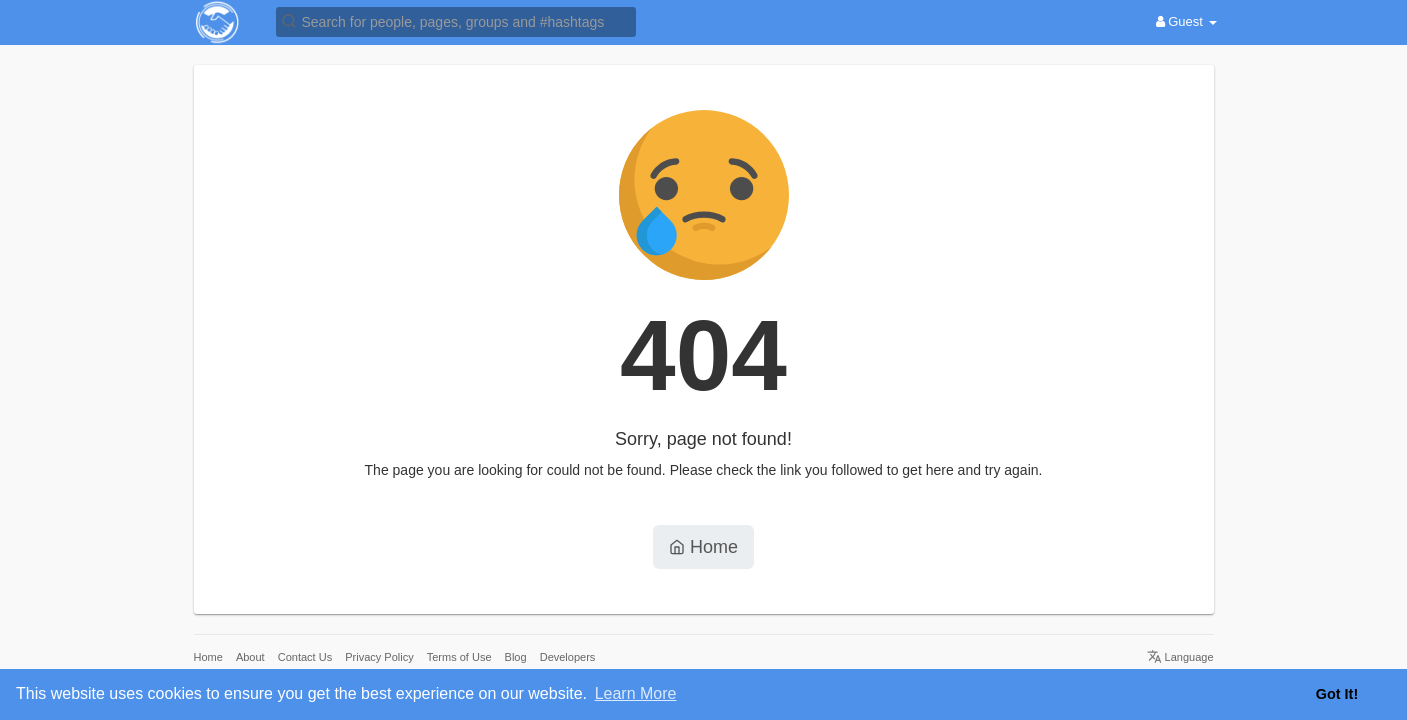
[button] (456, 20)
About (250, 657)
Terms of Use (459, 657)
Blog (516, 657)
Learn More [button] (636, 693)
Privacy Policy (379, 657)
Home (703, 547)
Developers (568, 657)
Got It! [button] (1337, 694)
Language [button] (1180, 657)
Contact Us (305, 657)
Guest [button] (1186, 21)
